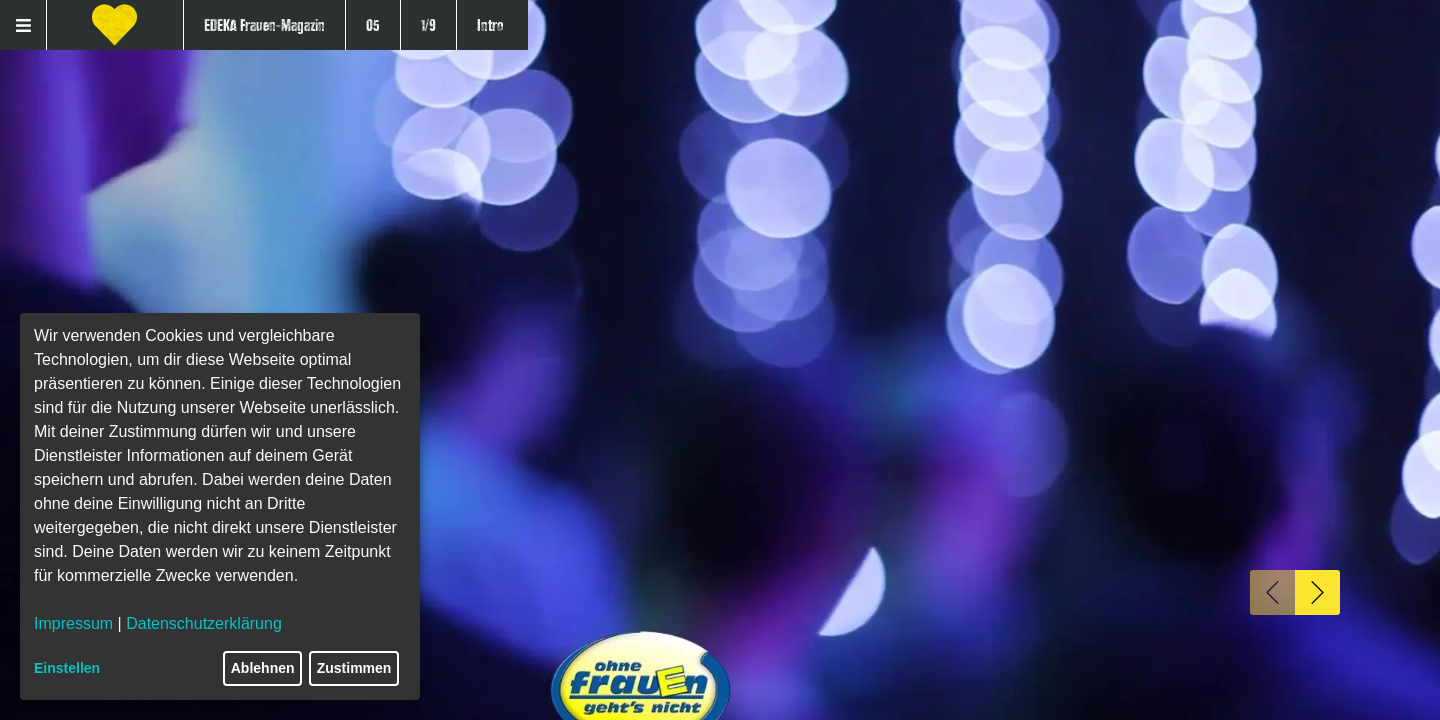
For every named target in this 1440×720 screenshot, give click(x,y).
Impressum (73, 623)
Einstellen (67, 668)
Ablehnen (263, 668)
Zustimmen (354, 668)
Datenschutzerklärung (204, 623)
